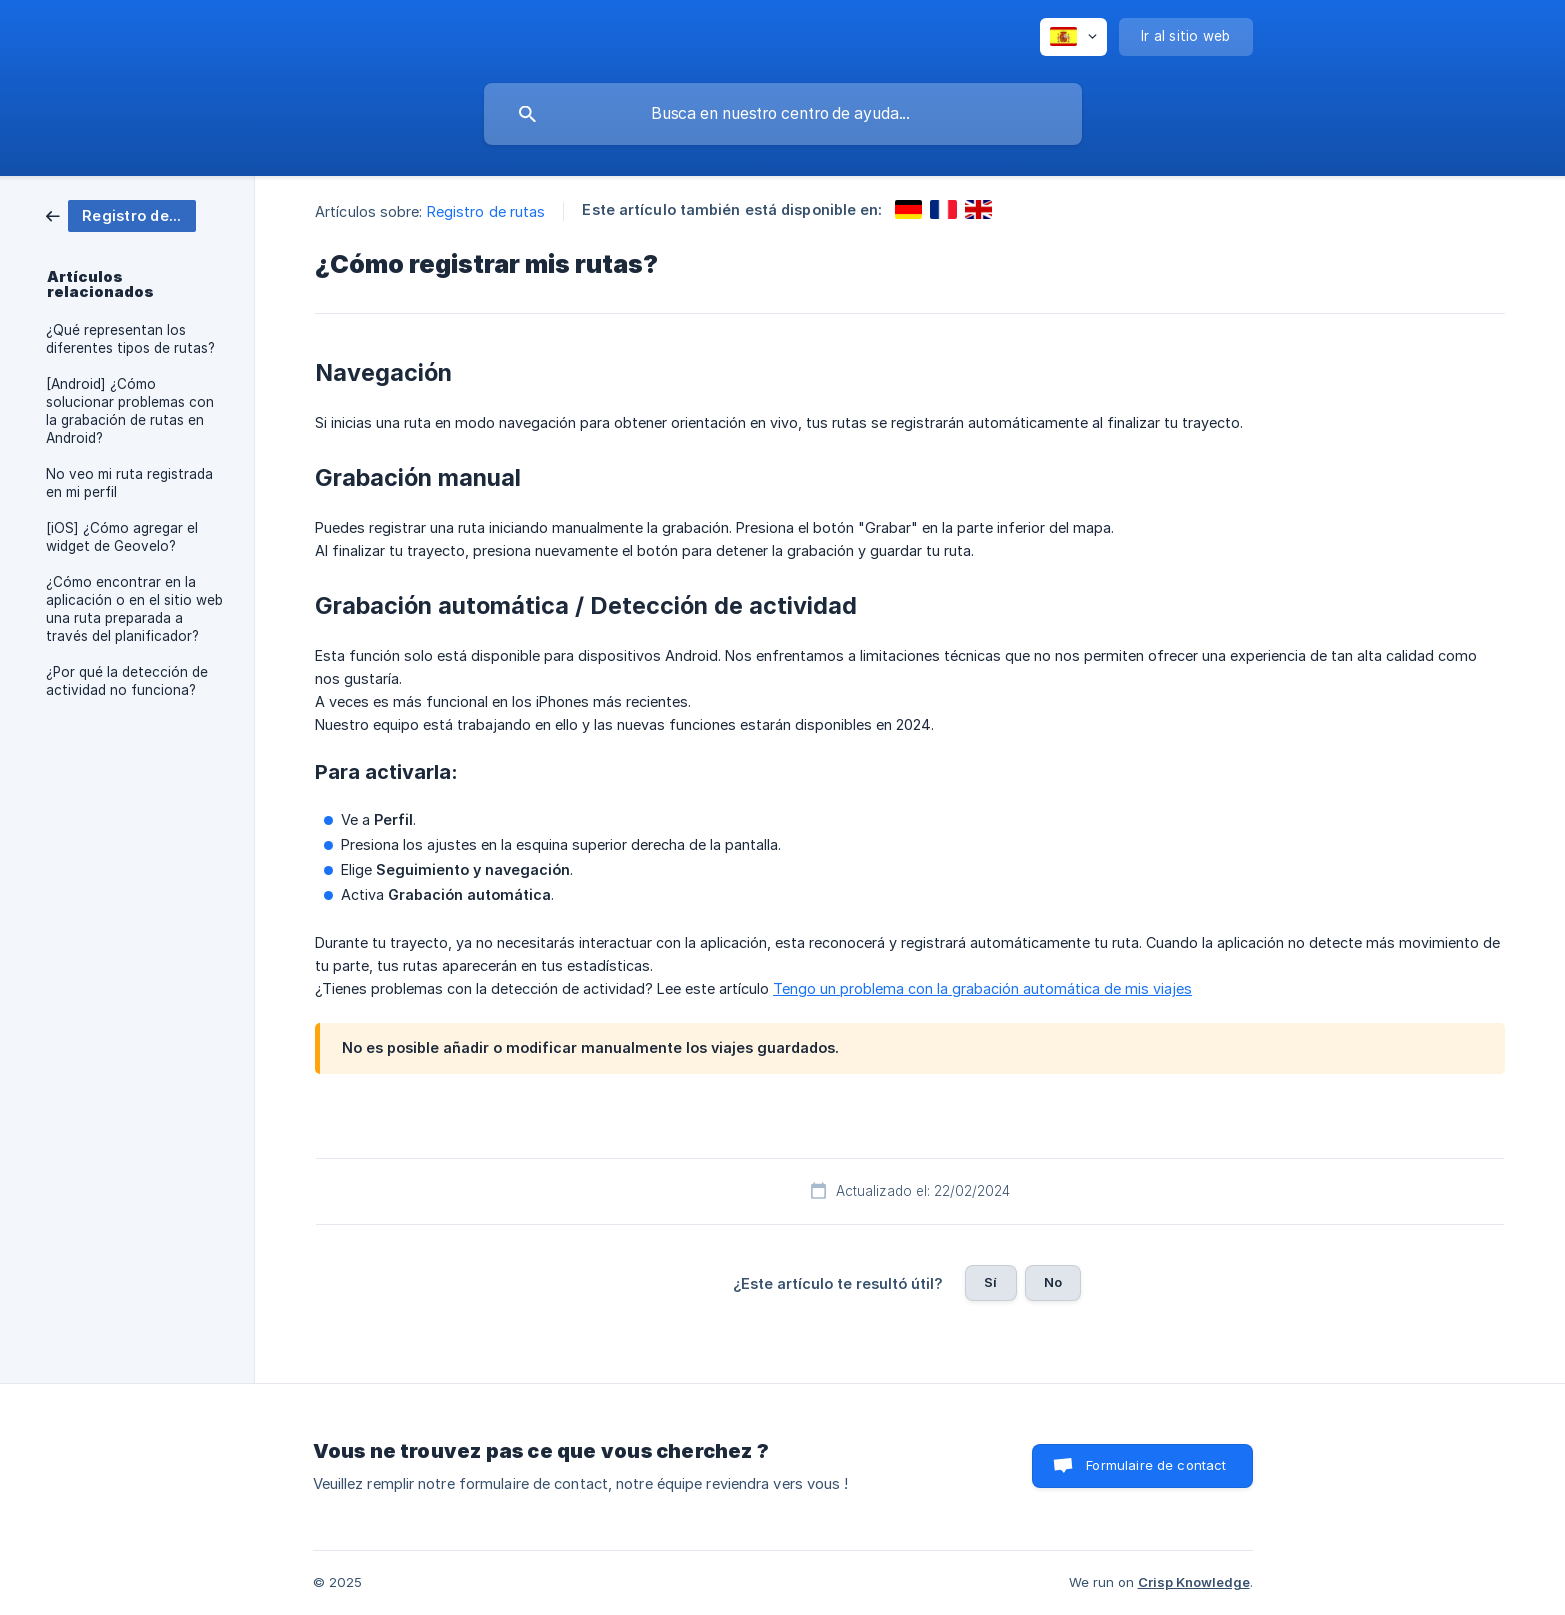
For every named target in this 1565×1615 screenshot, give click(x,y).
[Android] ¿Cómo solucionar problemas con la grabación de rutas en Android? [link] (130, 411)
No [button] (1053, 1282)
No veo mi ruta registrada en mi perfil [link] (129, 483)
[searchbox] (783, 114)
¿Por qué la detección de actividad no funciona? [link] (127, 681)
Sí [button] (990, 1282)
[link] (121, 214)
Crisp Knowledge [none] (1194, 1582)
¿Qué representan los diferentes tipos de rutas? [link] (130, 339)
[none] (1073, 37)
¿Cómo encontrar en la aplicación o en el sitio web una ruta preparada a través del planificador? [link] (134, 609)
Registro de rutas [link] (486, 211)
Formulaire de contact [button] (1156, 1465)
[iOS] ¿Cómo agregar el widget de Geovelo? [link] (122, 537)
